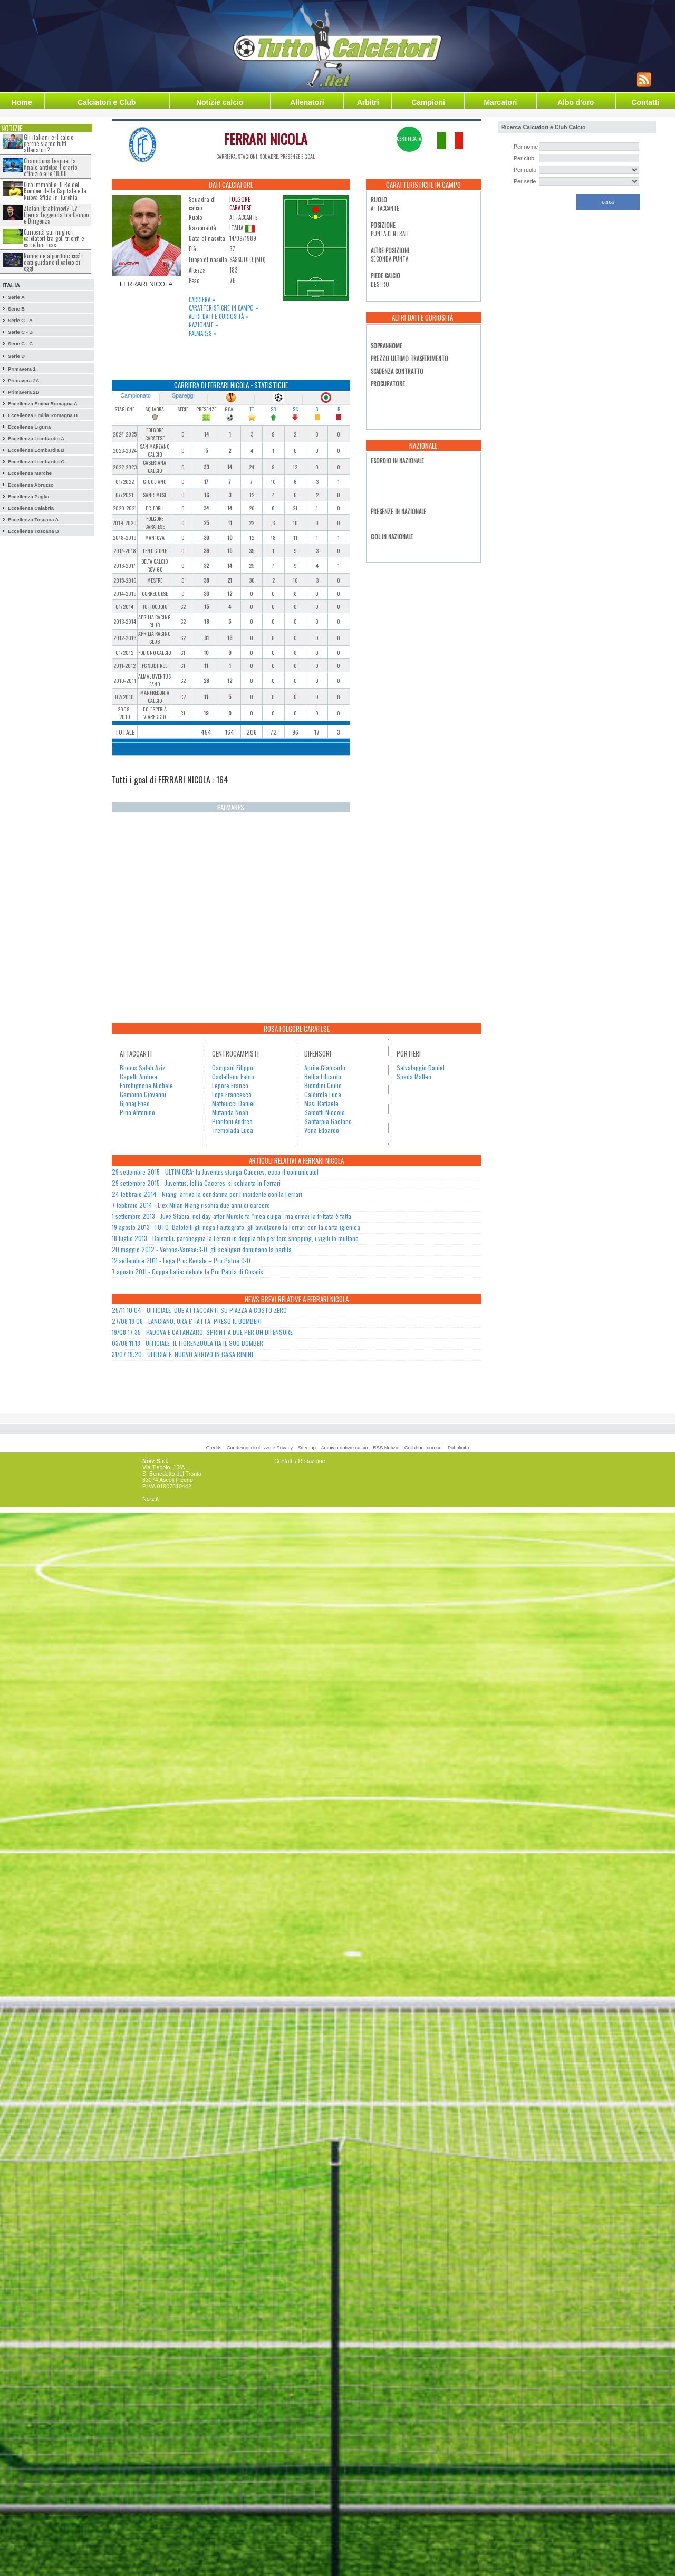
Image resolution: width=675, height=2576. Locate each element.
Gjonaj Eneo (135, 1103)
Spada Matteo (414, 1076)
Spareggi (183, 395)
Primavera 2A (24, 380)
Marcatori (500, 102)
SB (273, 409)
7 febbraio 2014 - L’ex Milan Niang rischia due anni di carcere (191, 1204)
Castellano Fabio (233, 1076)
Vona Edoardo (321, 1130)
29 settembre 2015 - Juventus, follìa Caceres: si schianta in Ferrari (196, 1182)
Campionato (135, 395)
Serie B (16, 309)
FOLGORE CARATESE (240, 203)
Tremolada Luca (232, 1130)
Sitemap (307, 1447)
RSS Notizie (386, 1447)
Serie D (16, 356)
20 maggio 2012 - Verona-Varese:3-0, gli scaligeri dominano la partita (202, 1249)
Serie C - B (20, 332)
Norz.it (150, 1499)
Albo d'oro (575, 102)
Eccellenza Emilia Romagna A (43, 403)
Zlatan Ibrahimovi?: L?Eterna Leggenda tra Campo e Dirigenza (56, 214)
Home (22, 102)
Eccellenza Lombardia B (36, 450)
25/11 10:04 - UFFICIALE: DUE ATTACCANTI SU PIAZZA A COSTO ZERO (199, 1309)
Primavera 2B (24, 392)
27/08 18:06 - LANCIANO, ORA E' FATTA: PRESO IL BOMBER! (187, 1320)
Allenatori (307, 102)
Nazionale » (203, 325)
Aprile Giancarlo (324, 1067)
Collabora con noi (423, 1447)
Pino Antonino (137, 1112)
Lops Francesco (232, 1094)
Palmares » (202, 333)
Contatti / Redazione (299, 1461)
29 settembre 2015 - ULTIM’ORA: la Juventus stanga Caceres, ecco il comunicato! (215, 1171)
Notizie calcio (219, 102)
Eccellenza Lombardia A (36, 438)
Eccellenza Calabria (31, 508)
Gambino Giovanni (143, 1094)
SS (295, 409)
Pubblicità (458, 1447)
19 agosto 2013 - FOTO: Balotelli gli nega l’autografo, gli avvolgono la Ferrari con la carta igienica (236, 1227)
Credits (214, 1447)
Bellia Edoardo (322, 1076)
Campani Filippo (232, 1067)
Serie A (16, 297)
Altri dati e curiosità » (218, 316)
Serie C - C (20, 343)
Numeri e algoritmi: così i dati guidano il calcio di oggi (54, 262)
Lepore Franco (230, 1085)
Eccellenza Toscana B (33, 531)
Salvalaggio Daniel (421, 1067)
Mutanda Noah (230, 1112)
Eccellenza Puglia (28, 496)
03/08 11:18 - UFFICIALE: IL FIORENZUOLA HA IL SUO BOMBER (187, 1343)
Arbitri (368, 102)
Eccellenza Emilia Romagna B (43, 415)
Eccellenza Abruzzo (31, 485)
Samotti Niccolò (324, 1112)
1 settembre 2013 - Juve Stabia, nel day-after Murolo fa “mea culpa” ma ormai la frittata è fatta (231, 1216)
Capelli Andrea (138, 1076)
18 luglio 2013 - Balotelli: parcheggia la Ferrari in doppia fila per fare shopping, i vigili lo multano (235, 1238)
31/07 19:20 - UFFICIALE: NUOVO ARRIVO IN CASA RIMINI (182, 1354)
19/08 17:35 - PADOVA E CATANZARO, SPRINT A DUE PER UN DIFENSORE (202, 1332)
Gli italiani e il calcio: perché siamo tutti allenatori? (49, 143)
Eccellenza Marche (30, 473)
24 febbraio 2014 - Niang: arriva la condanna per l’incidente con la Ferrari (207, 1193)
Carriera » (202, 299)
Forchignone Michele (146, 1085)
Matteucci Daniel (233, 1103)
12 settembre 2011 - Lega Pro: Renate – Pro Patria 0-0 (181, 1260)
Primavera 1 (22, 369)
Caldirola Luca (322, 1094)
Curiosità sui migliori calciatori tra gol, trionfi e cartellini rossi (54, 238)
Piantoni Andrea (232, 1121)
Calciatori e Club (107, 102)
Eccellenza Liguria (29, 427)
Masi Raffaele (321, 1103)
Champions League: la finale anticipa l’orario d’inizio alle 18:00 (50, 167)
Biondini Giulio (323, 1085)
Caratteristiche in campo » (223, 308)
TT (251, 409)
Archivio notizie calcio (344, 1447)
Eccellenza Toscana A (33, 519)
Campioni (428, 102)
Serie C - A (20, 320)
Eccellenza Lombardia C (36, 461)
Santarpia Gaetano (328, 1121)
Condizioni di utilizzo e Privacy (260, 1447)
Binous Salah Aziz (142, 1067)
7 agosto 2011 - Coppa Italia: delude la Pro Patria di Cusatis (187, 1271)
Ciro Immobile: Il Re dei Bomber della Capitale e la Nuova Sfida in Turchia (55, 190)
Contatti (645, 102)
